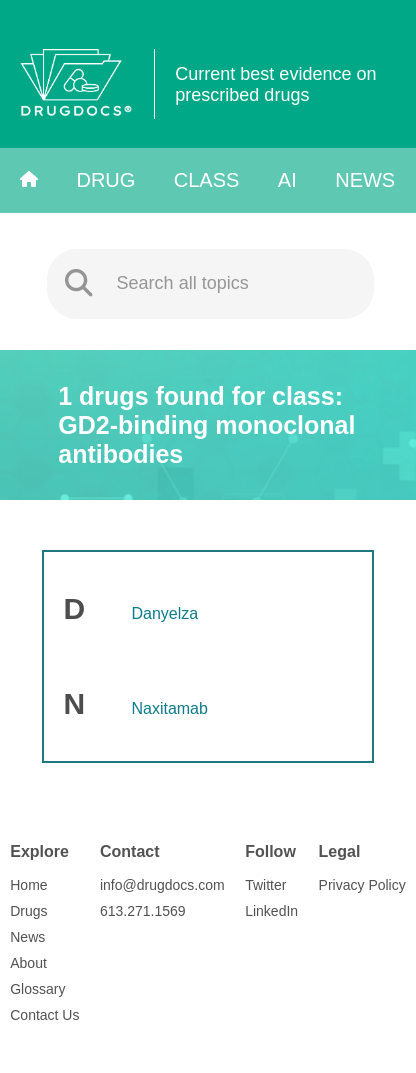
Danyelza (164, 613)
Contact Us (44, 1015)
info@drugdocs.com (162, 885)
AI (287, 180)
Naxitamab (169, 708)
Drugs (28, 911)
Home (28, 885)
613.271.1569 (143, 911)
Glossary (37, 989)
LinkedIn (271, 911)
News (365, 180)
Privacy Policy (362, 885)
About (28, 963)
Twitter (265, 885)
